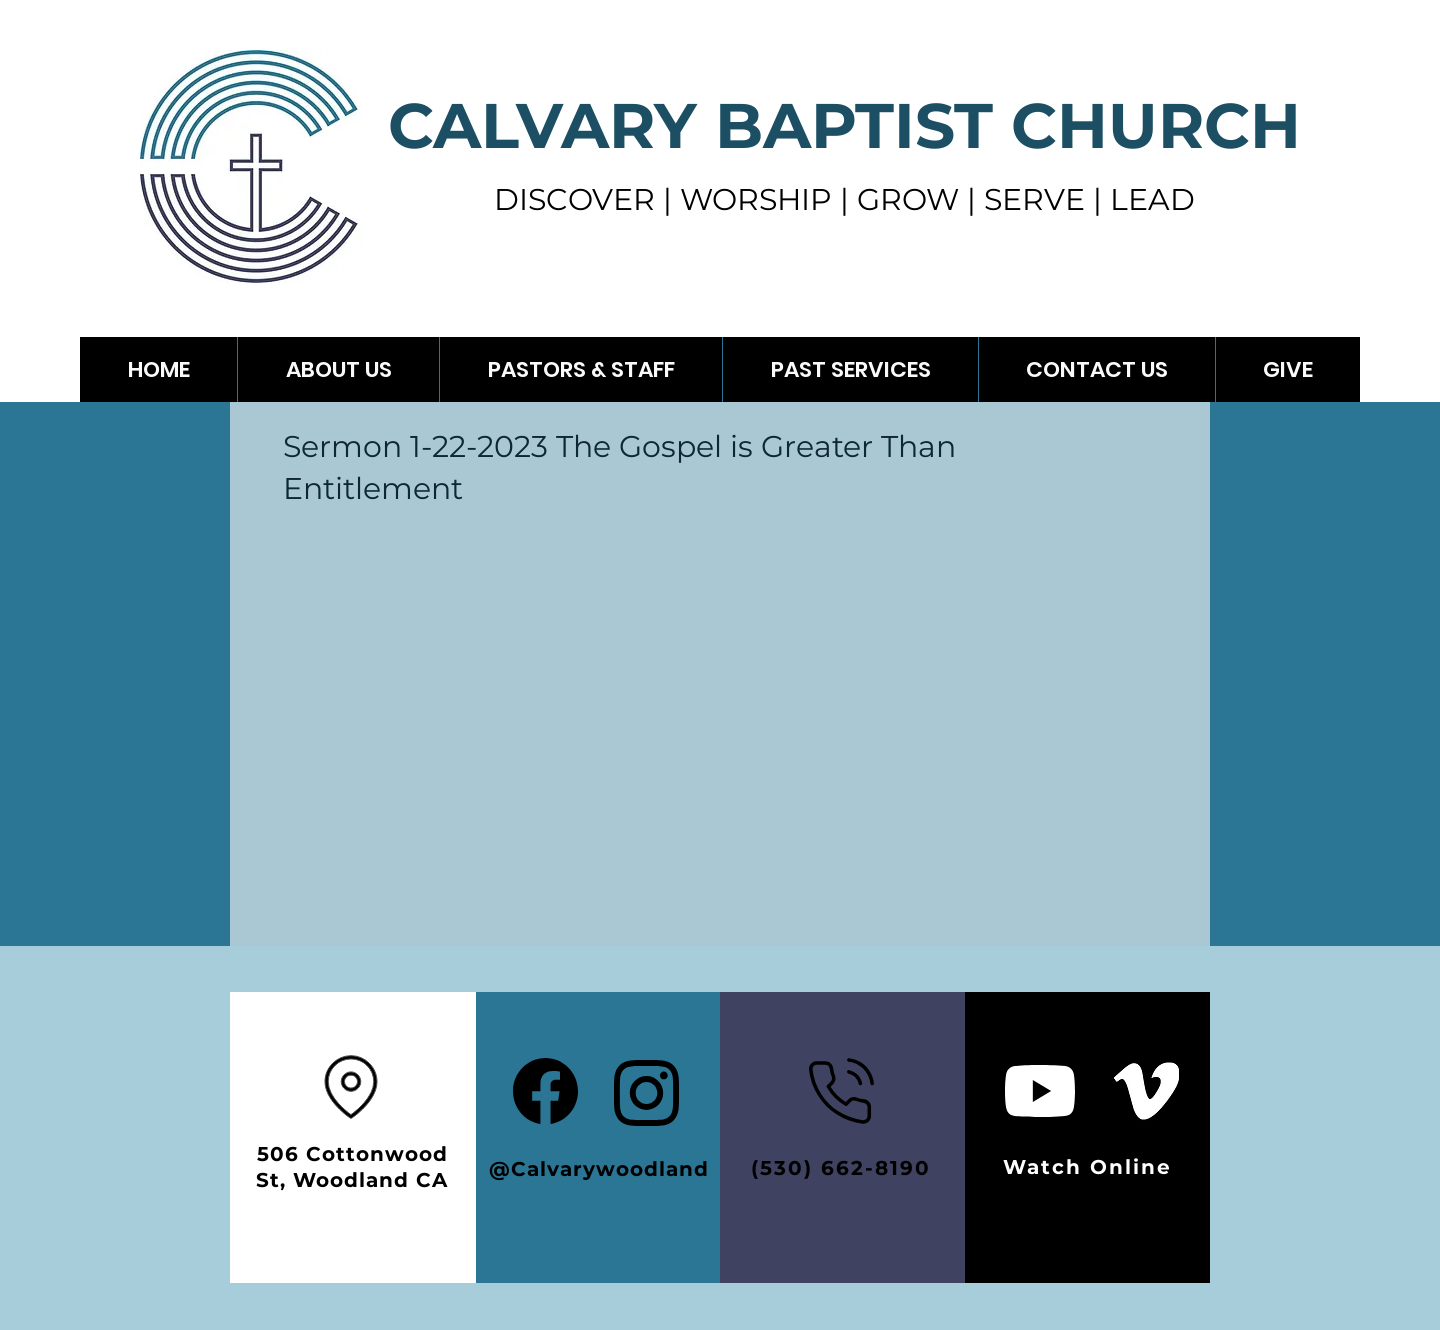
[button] (850, 369)
